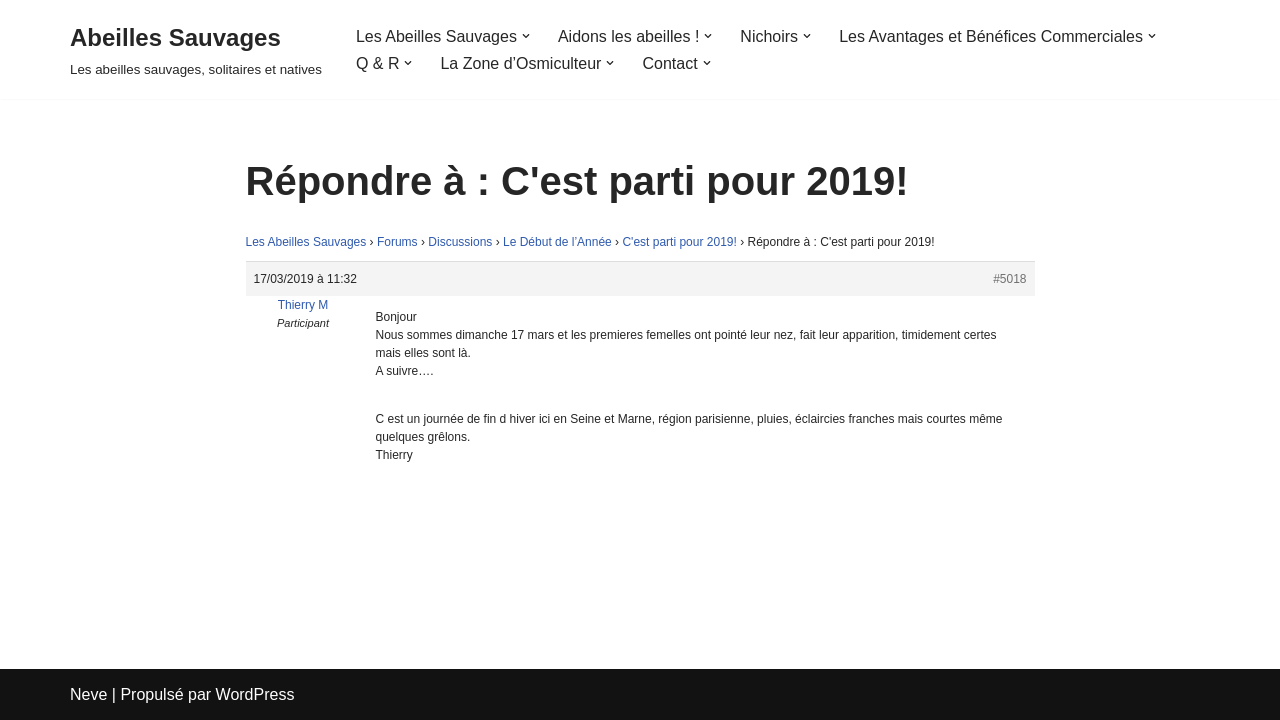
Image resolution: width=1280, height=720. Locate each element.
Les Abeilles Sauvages (306, 242)
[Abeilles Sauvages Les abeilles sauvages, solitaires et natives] (196, 49)
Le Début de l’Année (557, 242)
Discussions (460, 242)
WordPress (255, 694)
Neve (88, 694)
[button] (526, 36)
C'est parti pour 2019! (679, 242)
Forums (397, 242)
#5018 (1009, 279)
